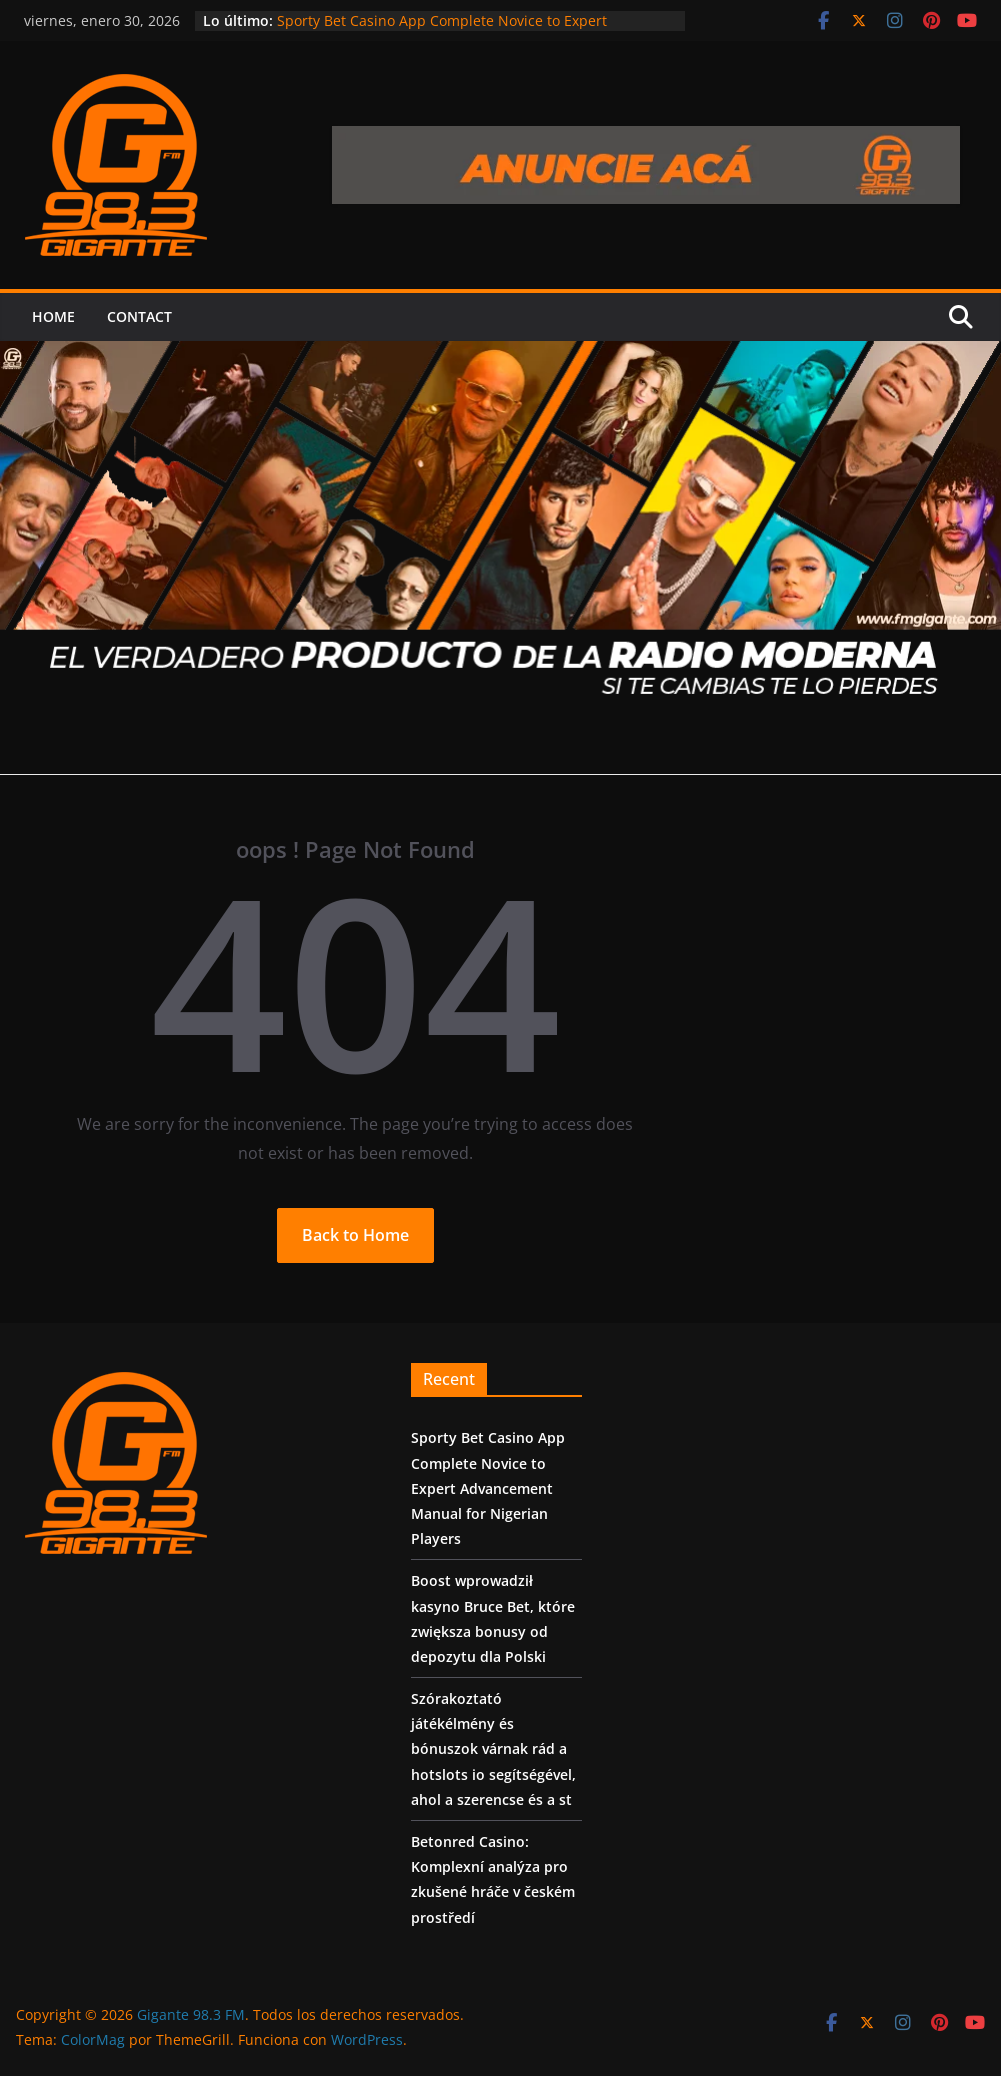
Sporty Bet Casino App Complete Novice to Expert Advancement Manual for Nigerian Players (442, 30)
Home (53, 316)
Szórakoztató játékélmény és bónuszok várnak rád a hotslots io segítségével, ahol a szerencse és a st (493, 1749)
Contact (139, 316)
